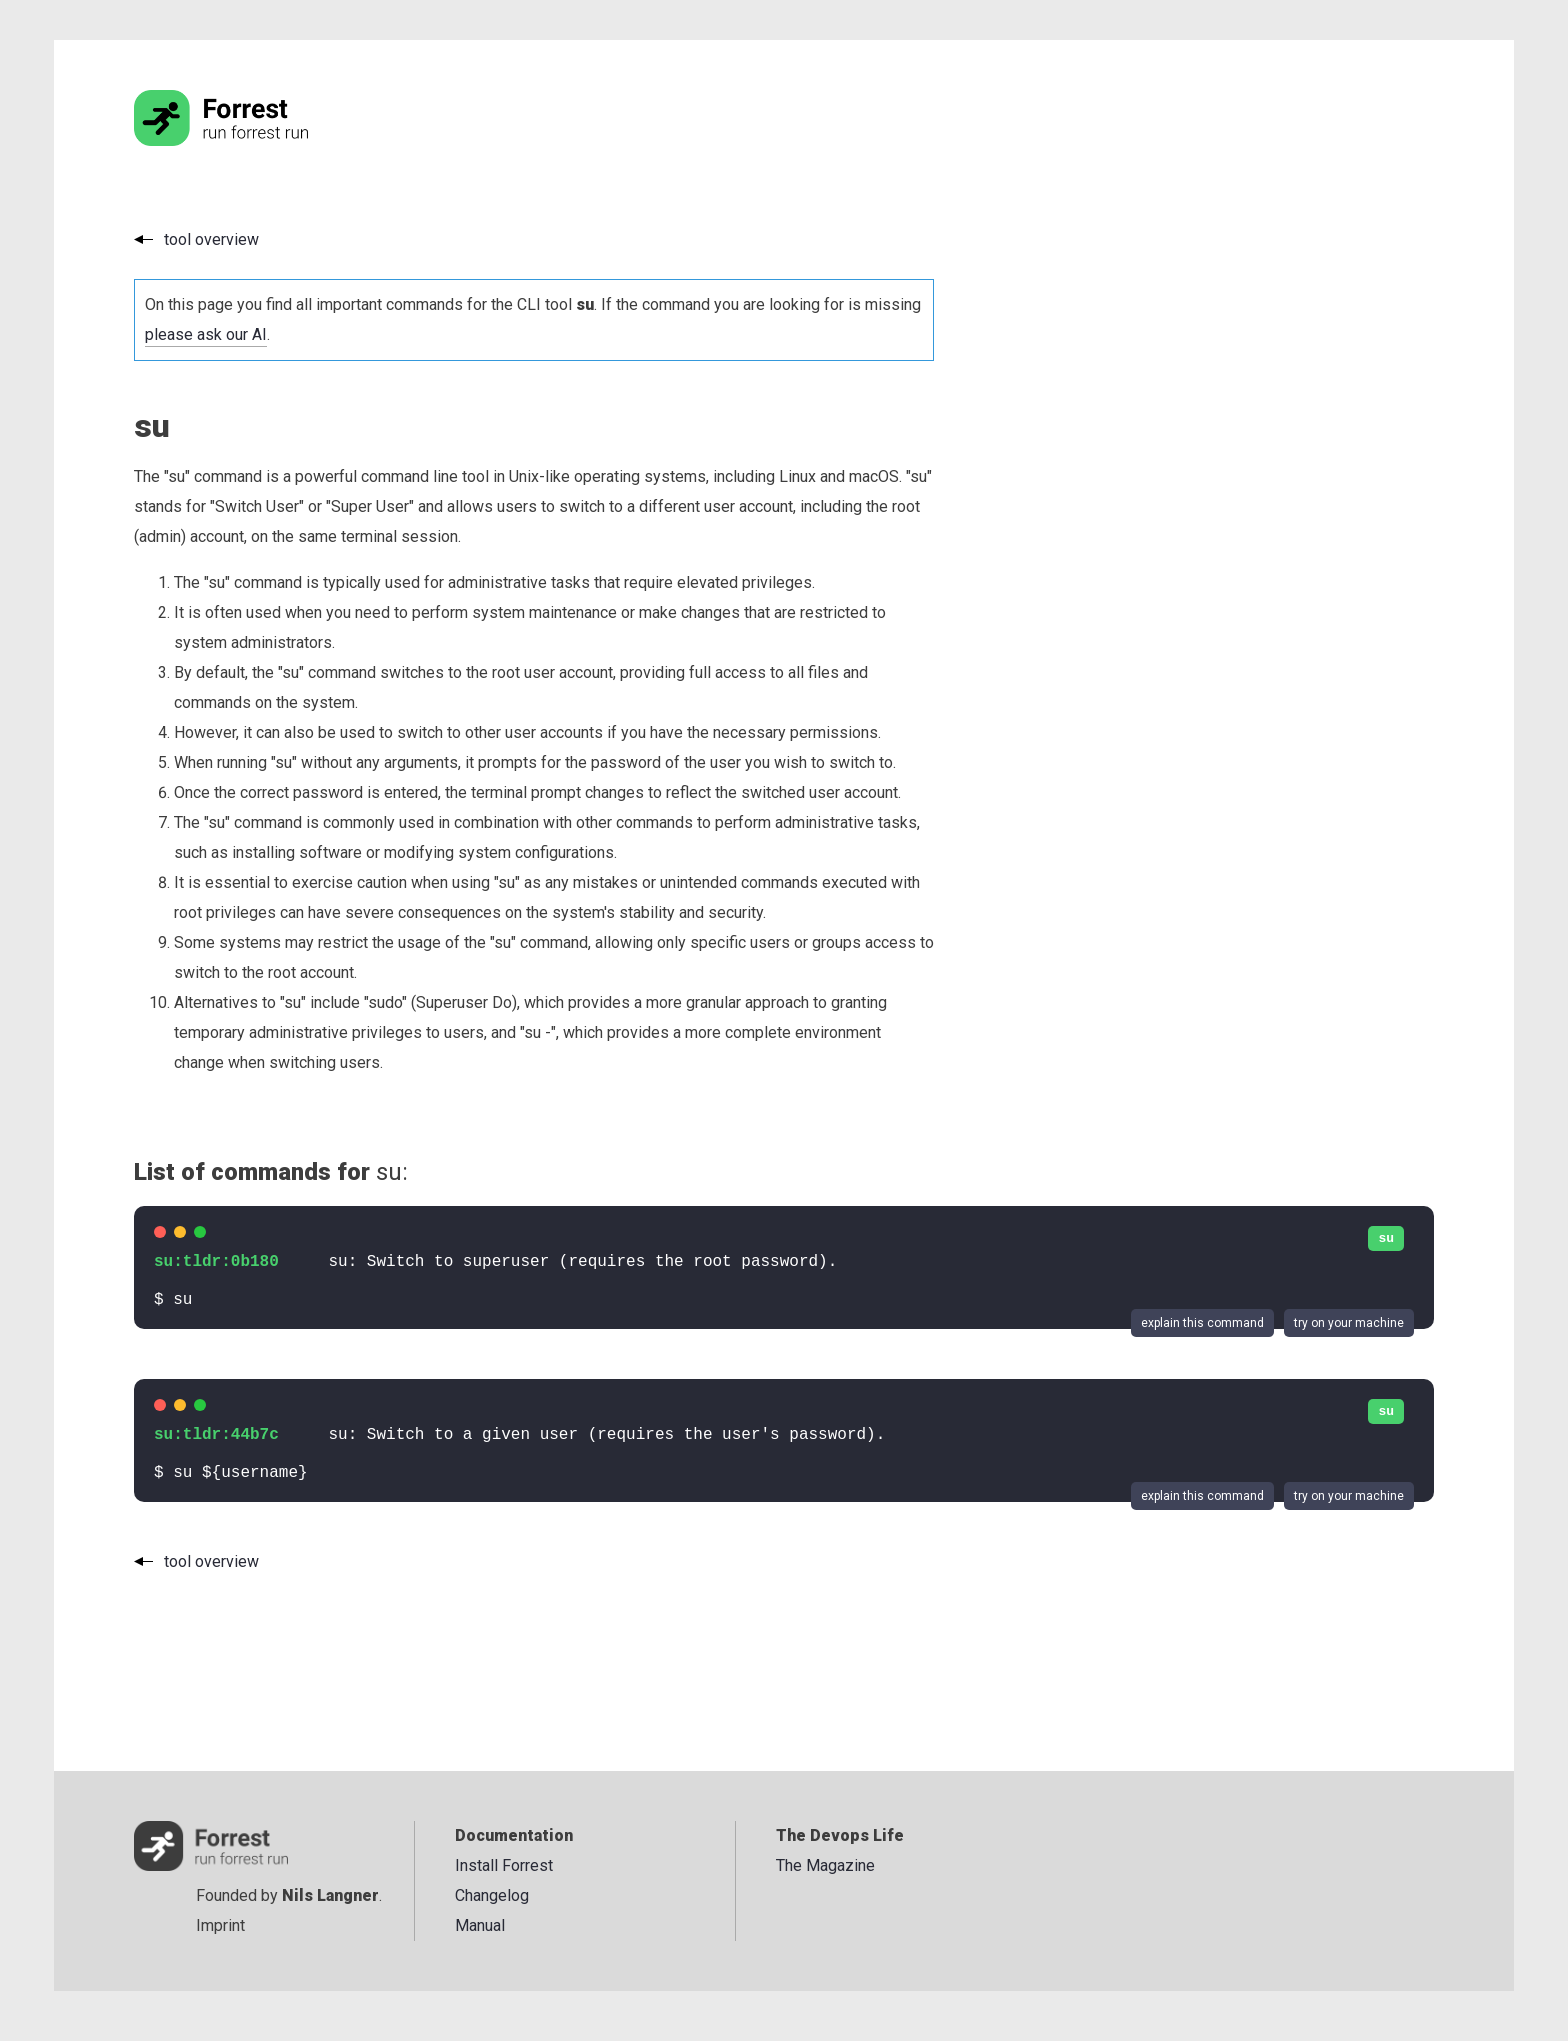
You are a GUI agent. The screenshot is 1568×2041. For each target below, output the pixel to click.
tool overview (211, 239)
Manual (480, 1925)
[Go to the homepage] (259, 140)
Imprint (220, 1925)
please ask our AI (206, 334)
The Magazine (825, 1865)
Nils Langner (330, 1895)
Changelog (492, 1895)
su (1386, 1238)
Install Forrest (504, 1865)
